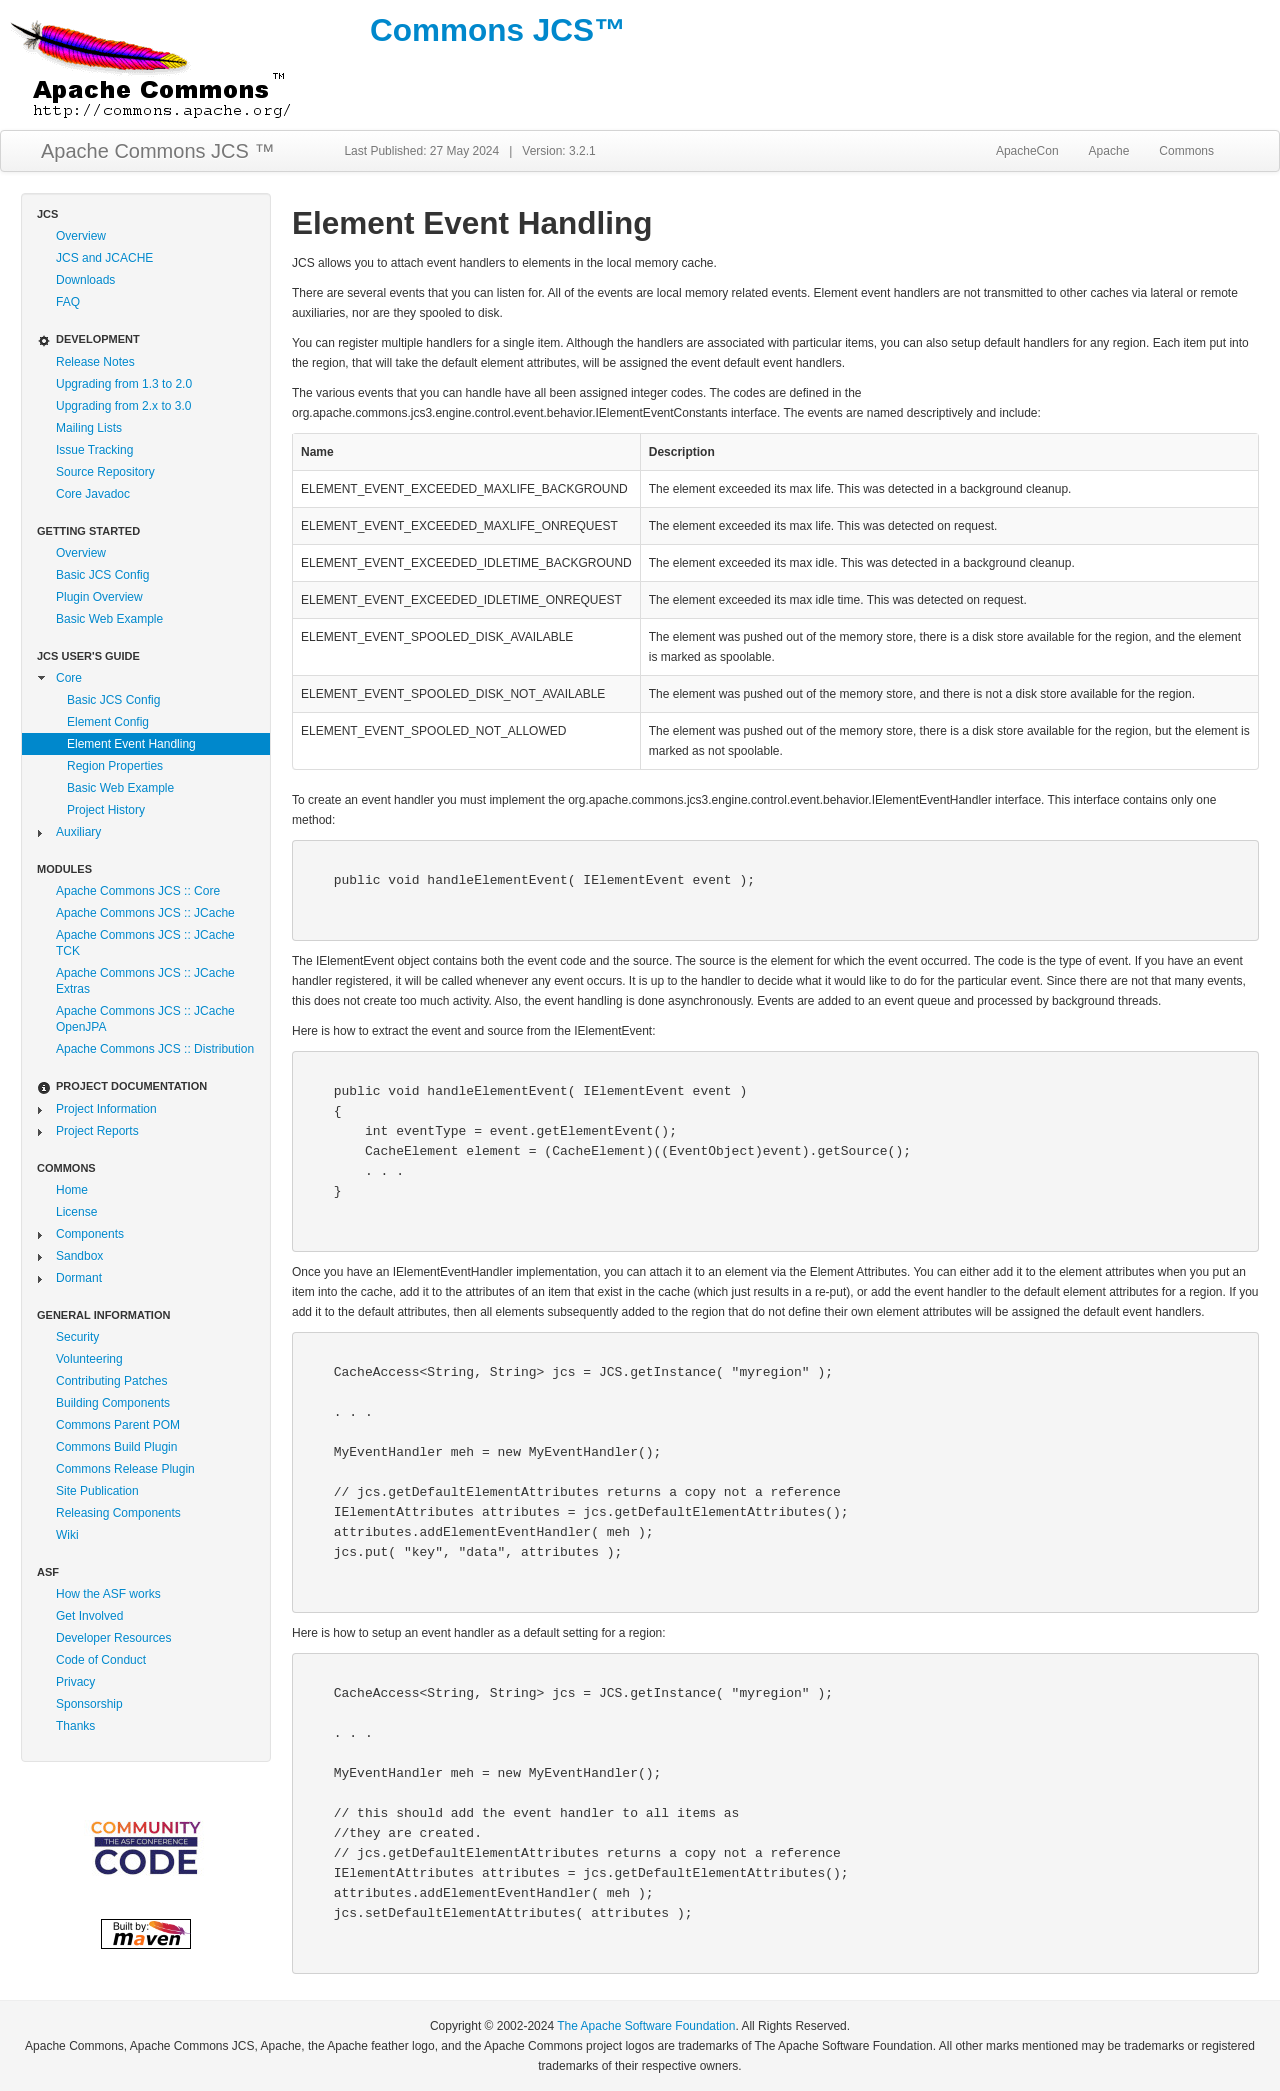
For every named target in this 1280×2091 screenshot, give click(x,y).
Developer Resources (113, 1638)
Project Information (106, 1109)
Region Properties (115, 766)
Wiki (67, 1535)
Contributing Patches (111, 1381)
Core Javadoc (93, 494)
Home (72, 1190)
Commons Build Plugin (116, 1447)
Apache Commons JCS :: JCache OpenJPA (145, 1019)
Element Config (108, 722)
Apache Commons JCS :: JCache (145, 913)
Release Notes (95, 362)
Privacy (75, 1682)
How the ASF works (108, 1594)
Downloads (85, 280)
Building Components (113, 1403)
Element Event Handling (131, 744)
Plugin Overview (99, 597)
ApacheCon (1027, 151)
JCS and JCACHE (104, 258)
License (76, 1212)
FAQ (68, 302)
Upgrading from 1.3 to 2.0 (124, 384)
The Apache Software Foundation (646, 2026)
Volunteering (89, 1359)
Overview (81, 236)
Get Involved (89, 1616)
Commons (1186, 151)
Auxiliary (78, 832)
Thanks (75, 1726)
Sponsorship (89, 1704)
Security (77, 1337)
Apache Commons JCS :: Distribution (155, 1049)
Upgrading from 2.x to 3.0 (123, 406)
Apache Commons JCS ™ (157, 151)
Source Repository (105, 472)
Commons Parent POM (118, 1425)
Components (90, 1234)
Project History (106, 810)
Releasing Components (118, 1513)
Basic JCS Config (102, 575)
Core (69, 678)
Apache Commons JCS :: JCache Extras (145, 981)
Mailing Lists (89, 428)
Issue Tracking (94, 450)
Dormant (79, 1278)
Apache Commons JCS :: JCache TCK (145, 943)
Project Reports (97, 1131)
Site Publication (97, 1491)
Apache (1109, 151)
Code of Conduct (101, 1660)
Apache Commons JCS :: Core (138, 891)
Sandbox (79, 1256)
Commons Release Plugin (125, 1469)
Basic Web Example (109, 619)
